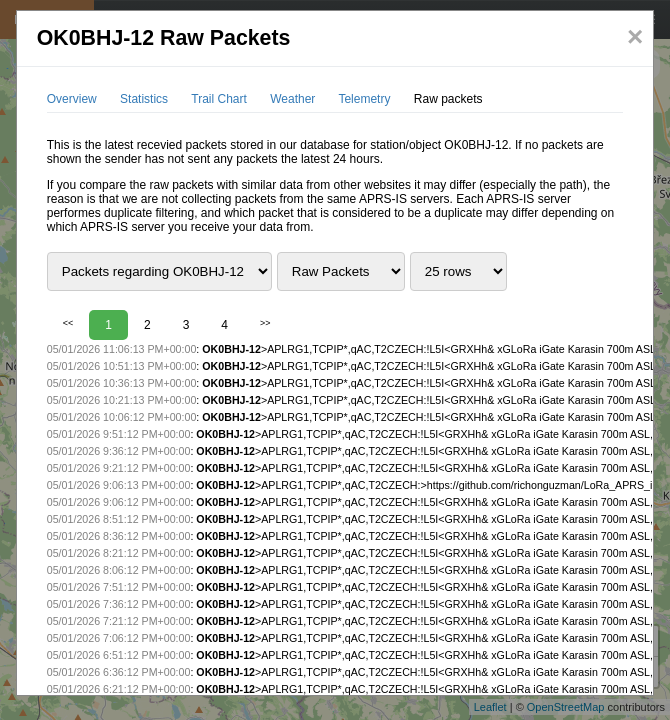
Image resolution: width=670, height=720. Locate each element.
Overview (72, 99)
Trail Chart (219, 99)
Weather (292, 99)
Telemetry (364, 99)
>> (265, 323)
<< (68, 323)
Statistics (144, 99)
